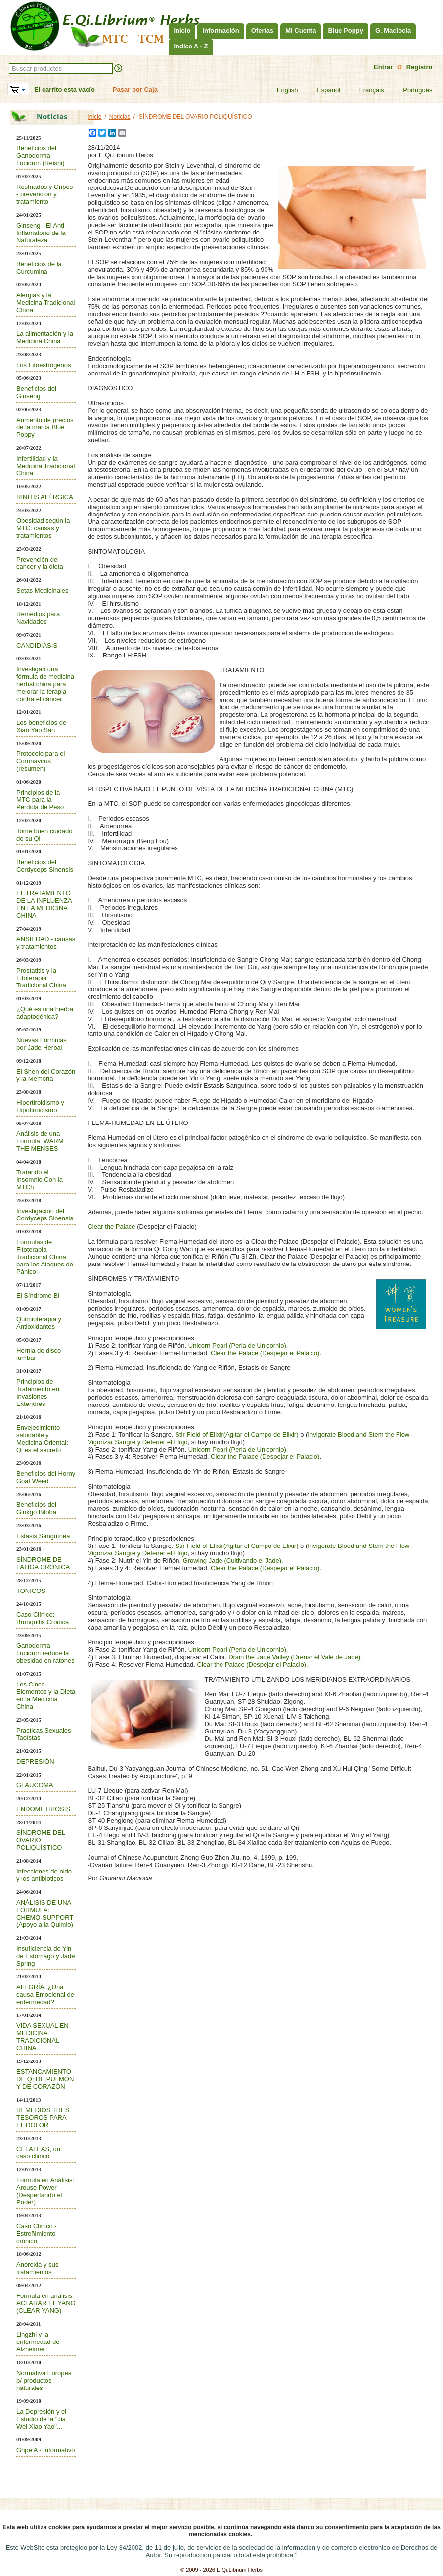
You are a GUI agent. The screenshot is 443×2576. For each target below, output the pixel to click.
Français (365, 90)
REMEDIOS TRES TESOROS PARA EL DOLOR (42, 2118)
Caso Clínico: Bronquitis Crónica (42, 1618)
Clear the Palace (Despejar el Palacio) (265, 1353)
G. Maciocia (393, 30)
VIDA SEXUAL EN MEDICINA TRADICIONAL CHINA (42, 2037)
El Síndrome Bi (37, 1295)
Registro (419, 67)
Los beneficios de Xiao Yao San (41, 726)
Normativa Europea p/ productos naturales (44, 2380)
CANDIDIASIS (36, 645)
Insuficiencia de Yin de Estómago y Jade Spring (45, 1956)
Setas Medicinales (42, 590)
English (281, 90)
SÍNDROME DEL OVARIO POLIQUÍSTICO (40, 1840)
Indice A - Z (191, 46)
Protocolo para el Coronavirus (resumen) (40, 761)
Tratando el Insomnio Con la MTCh (39, 1180)
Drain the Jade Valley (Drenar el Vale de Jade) (294, 1657)
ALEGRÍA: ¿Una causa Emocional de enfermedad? (45, 1994)
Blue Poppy (345, 30)
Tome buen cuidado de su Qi (44, 834)
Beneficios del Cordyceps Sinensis (44, 865)
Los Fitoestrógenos (43, 365)
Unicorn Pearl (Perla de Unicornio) (237, 1345)
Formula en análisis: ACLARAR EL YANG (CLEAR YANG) (46, 2303)
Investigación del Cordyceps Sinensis (44, 1214)
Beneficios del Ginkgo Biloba (36, 1508)
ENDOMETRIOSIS (43, 1809)
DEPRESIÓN (35, 1761)
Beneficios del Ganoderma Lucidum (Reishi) (40, 155)
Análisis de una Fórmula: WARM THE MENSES (40, 1141)
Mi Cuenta (300, 30)
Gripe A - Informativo (45, 2450)
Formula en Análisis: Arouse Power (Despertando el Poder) (45, 2191)
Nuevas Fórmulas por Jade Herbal (41, 1043)
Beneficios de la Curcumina (39, 267)
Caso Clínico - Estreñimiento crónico (36, 2233)
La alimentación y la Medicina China (44, 337)
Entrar (383, 67)
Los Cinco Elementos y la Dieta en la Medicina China (45, 1695)
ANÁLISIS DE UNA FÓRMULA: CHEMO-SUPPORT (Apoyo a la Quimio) (44, 1913)
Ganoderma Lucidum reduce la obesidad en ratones (45, 1653)
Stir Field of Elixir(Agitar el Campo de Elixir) (237, 1434)
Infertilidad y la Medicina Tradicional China (45, 466)
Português (411, 90)
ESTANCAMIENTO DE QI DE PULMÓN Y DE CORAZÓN (45, 2079)
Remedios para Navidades (38, 617)
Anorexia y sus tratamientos (37, 2268)
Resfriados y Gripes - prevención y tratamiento (44, 194)
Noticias (120, 116)
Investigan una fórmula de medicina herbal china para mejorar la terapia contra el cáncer (45, 684)
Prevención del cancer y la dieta (39, 563)
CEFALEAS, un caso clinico (38, 2152)
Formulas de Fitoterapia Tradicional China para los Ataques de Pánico (44, 1256)
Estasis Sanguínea (43, 1536)
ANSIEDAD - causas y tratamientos (45, 943)
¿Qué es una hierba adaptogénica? (44, 1012)
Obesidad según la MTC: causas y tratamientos (43, 528)
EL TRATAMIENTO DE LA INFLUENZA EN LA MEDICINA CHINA (44, 904)
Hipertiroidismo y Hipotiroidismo (40, 1106)
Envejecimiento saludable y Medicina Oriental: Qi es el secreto (42, 1438)
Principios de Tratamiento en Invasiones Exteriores (37, 1392)
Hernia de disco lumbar (38, 1354)
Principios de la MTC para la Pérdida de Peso (40, 800)
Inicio (182, 30)
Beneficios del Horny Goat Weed (45, 1477)
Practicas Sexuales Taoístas (43, 1734)
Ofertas (262, 30)
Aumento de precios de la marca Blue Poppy (45, 427)
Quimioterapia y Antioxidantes (38, 1322)
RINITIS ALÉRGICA (44, 497)
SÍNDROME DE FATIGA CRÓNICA (43, 1563)
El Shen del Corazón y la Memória (45, 1075)
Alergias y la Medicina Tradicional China (45, 302)
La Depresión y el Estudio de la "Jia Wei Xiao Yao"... (41, 2419)
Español (322, 90)
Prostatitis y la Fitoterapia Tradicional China (41, 978)
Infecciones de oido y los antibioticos (44, 1875)
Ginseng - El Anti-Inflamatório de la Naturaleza (41, 233)
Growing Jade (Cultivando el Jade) (232, 1560)
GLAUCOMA (34, 1785)
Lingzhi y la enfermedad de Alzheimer (37, 2342)
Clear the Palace (111, 1226)
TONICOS (30, 1590)
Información (220, 30)
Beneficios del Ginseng (36, 392)
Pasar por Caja (135, 89)
